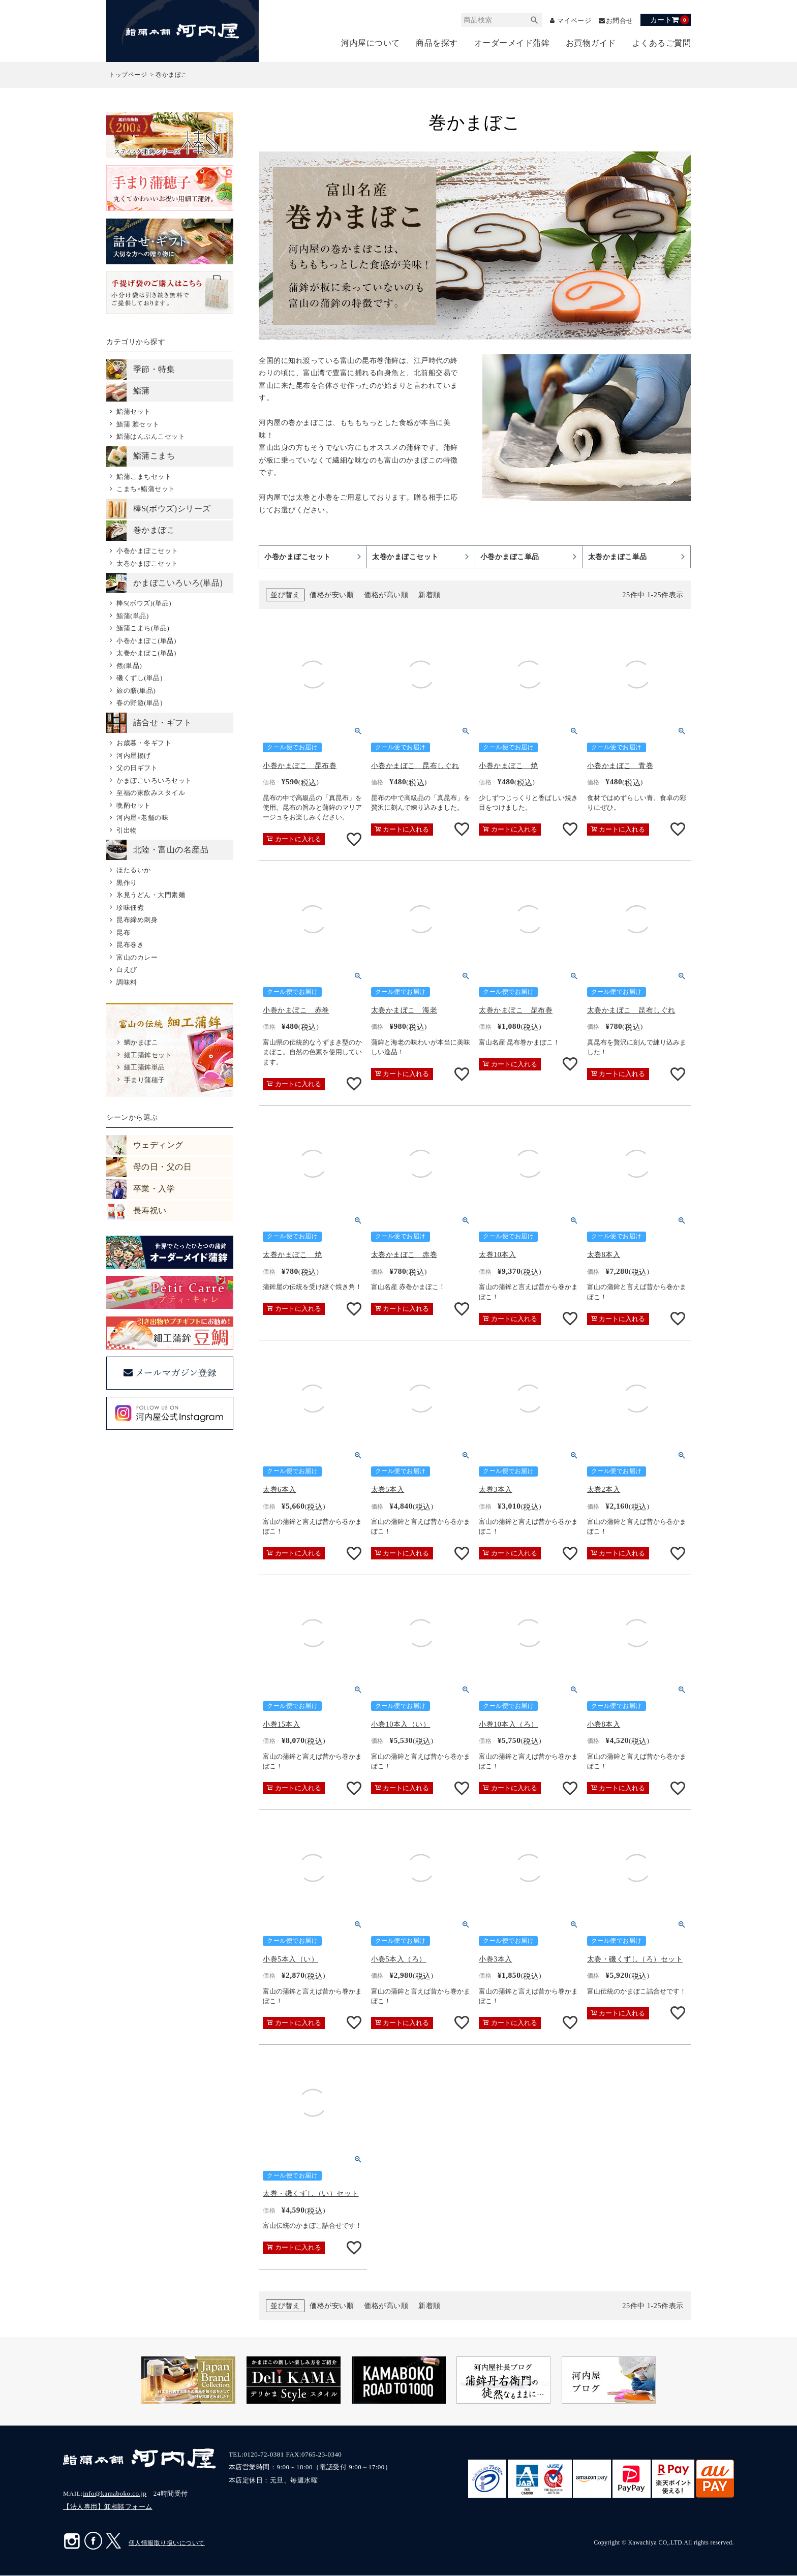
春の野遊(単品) (139, 703)
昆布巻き (130, 945)
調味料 (126, 982)
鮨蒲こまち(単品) (142, 628)
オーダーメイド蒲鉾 (512, 43)
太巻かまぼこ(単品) (146, 653)
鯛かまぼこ (141, 1043)
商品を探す (437, 43)
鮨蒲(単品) (132, 616)
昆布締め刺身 (137, 920)
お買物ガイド (591, 43)
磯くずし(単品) (139, 678)
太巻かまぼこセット (147, 563)
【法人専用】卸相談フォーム (107, 2507)
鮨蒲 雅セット (138, 424)
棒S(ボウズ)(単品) (143, 603)
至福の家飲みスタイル (150, 793)
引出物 (126, 830)
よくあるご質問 (661, 43)
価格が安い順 (332, 595)
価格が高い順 (386, 595)
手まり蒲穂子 (144, 1080)
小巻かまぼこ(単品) (146, 641)
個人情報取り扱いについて (167, 2543)
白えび (126, 970)
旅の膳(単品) (136, 690)
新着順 (429, 595)
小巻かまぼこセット (147, 551)
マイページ (570, 20)
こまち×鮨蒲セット (145, 489)
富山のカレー (137, 957)
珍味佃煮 (130, 907)
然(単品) (129, 665)
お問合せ (618, 20)
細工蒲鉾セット (148, 1055)
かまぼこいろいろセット (154, 780)
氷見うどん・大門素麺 (150, 895)
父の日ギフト (137, 768)
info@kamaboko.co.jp (114, 2494)
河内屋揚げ (133, 755)
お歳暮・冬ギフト (143, 743)
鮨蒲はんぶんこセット (150, 437)
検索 (530, 20)
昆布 (123, 932)
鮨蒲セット (133, 412)
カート (669, 19)
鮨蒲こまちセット (143, 476)
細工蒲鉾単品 (144, 1067)
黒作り (126, 883)
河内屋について (370, 43)
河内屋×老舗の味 (142, 818)
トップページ (128, 75)
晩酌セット (133, 805)
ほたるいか (133, 870)
